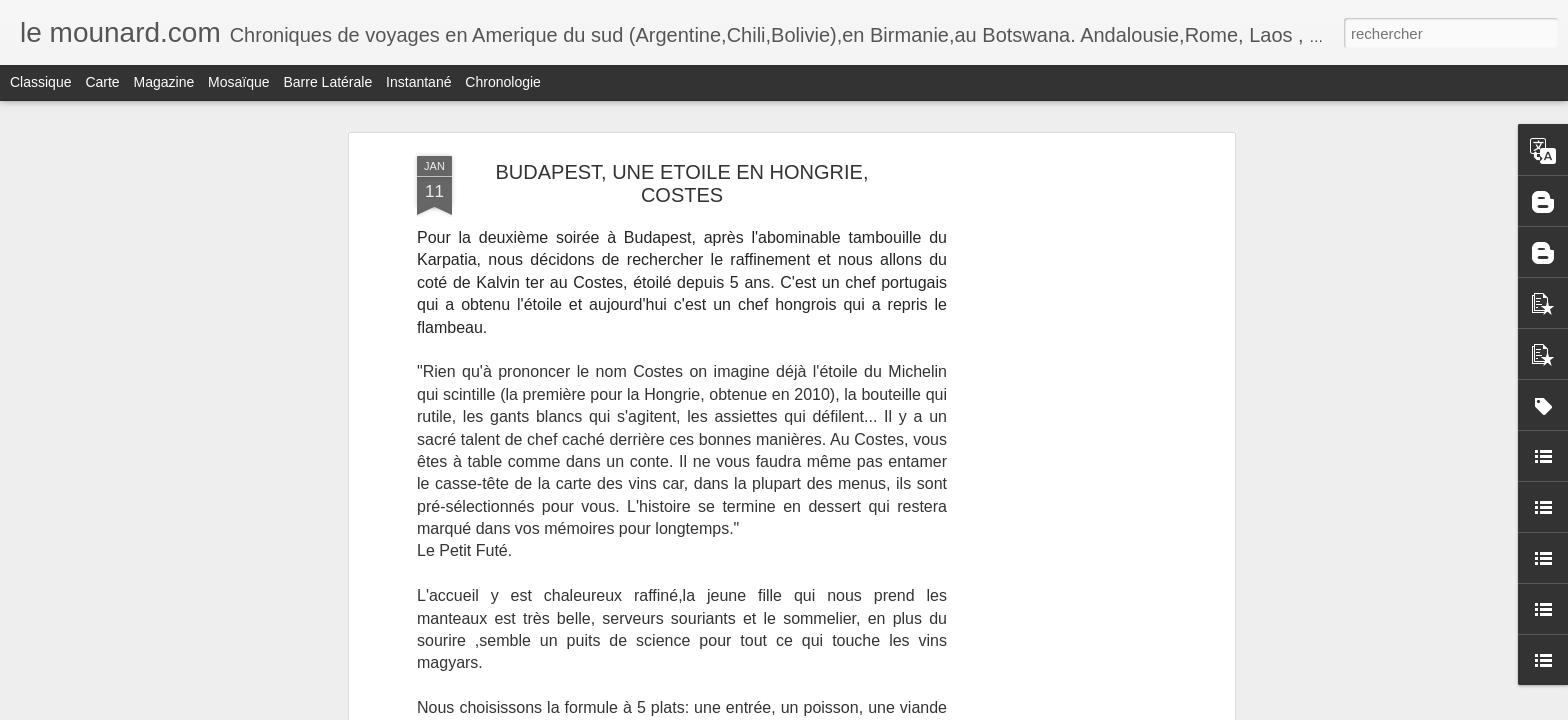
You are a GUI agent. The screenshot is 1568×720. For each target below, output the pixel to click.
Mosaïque (238, 82)
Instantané (418, 82)
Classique (40, 82)
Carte (102, 82)
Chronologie (503, 82)
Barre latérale (327, 82)
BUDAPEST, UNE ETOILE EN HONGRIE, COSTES (681, 183)
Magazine (164, 82)
